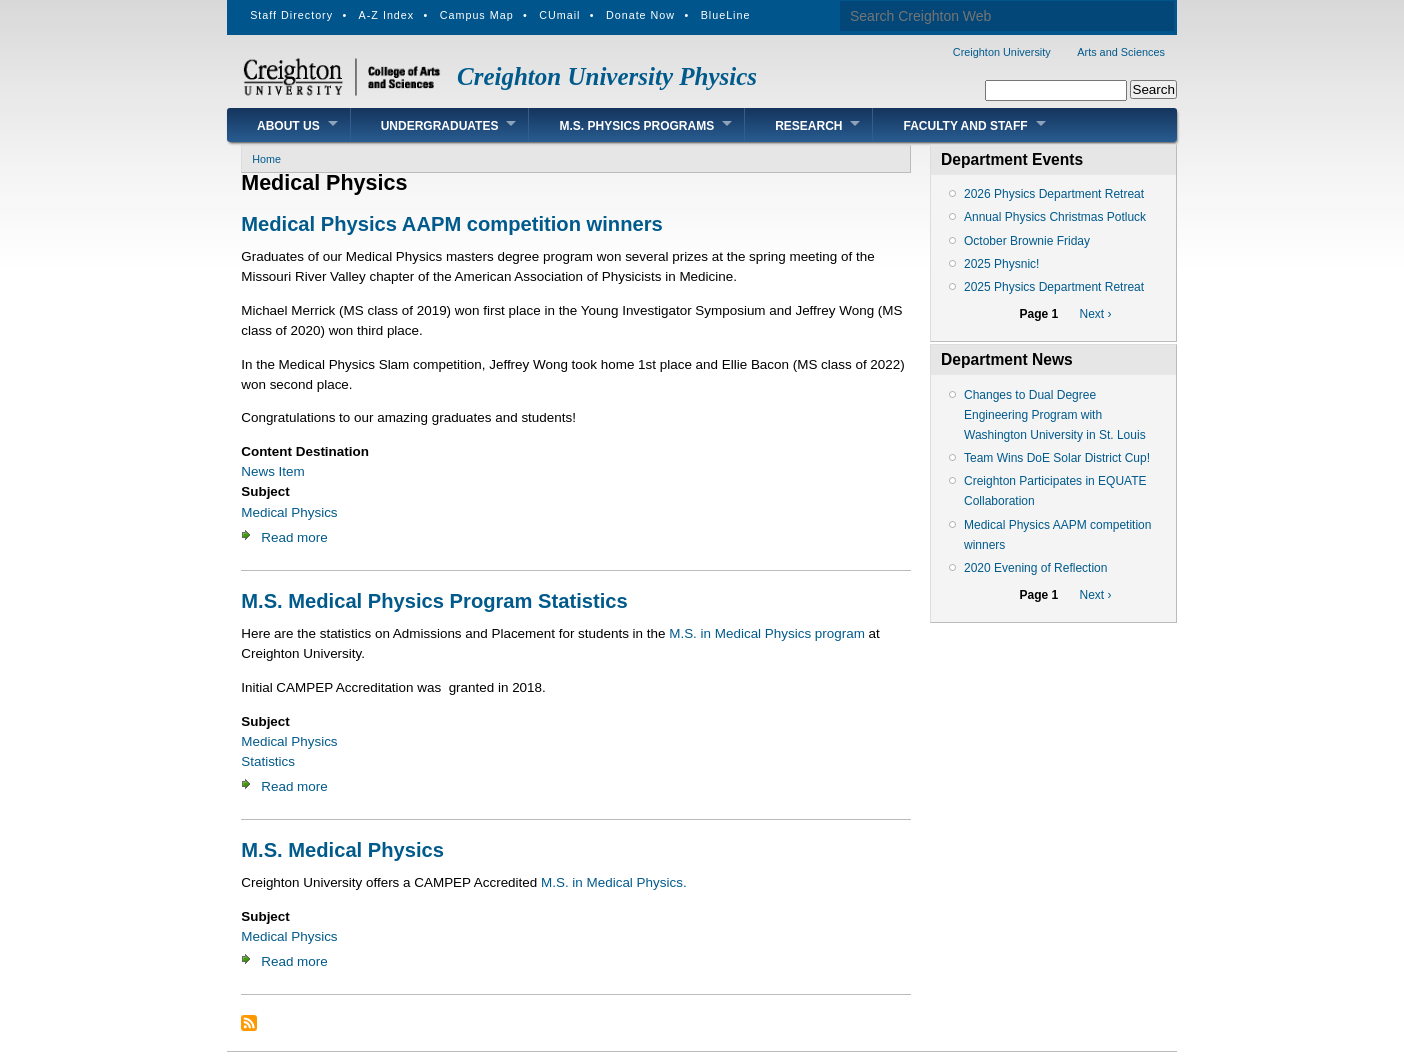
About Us (288, 126)
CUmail (559, 15)
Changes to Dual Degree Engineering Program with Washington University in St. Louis (1055, 415)
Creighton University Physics (607, 76)
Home (266, 159)
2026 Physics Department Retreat (1054, 194)
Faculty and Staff (965, 126)
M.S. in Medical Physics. (614, 882)
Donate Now (640, 15)
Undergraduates (440, 126)
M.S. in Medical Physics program (767, 633)
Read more (294, 537)
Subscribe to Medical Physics (249, 1023)
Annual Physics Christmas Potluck (1055, 217)
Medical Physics (289, 512)
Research (808, 126)
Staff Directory (291, 15)
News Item (272, 471)
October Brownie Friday (1027, 241)
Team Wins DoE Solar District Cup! (1057, 458)
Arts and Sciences (1121, 52)
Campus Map (477, 15)
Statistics (268, 761)
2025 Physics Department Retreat (1054, 287)
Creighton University (1002, 52)
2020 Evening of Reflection (1035, 568)
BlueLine (726, 15)
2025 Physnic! (1001, 264)
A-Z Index (387, 15)
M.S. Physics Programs (636, 126)
